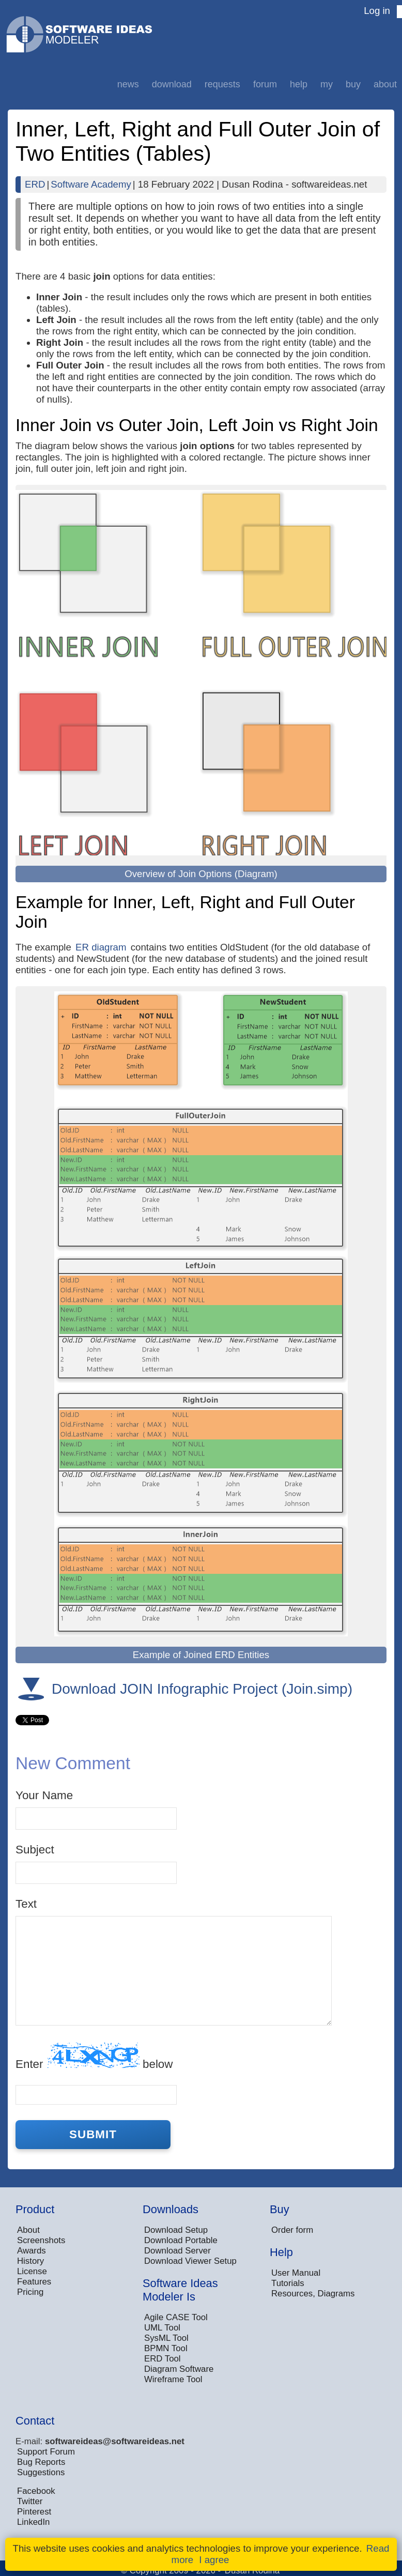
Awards (31, 2251)
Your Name (44, 1795)
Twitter (29, 2501)
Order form (292, 2230)
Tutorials (287, 2283)
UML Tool (162, 2328)
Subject (35, 1849)
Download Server (177, 2251)
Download (172, 84)
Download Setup (176, 2230)
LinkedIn (33, 2522)
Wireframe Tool (173, 2379)
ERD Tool (162, 2359)
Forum (265, 84)
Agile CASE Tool (176, 2317)
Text (26, 1903)
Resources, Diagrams (312, 2293)
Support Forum (46, 2452)
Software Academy (91, 184)
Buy (353, 84)
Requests (222, 84)
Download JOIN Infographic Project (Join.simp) (202, 1689)
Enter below (94, 2056)
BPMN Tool (166, 2348)
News (128, 84)
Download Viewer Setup (190, 2261)
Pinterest (34, 2512)
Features (34, 2282)
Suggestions (41, 2472)
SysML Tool (166, 2338)
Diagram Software (178, 2369)
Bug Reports (41, 2462)
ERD (35, 184)
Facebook (36, 2491)
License (32, 2271)
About (385, 84)
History (30, 2261)
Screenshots (41, 2240)
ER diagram (101, 947)
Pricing (30, 2292)
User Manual (295, 2273)
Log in (377, 10)
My (326, 84)
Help (298, 84)
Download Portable (181, 2240)
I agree (214, 2559)
